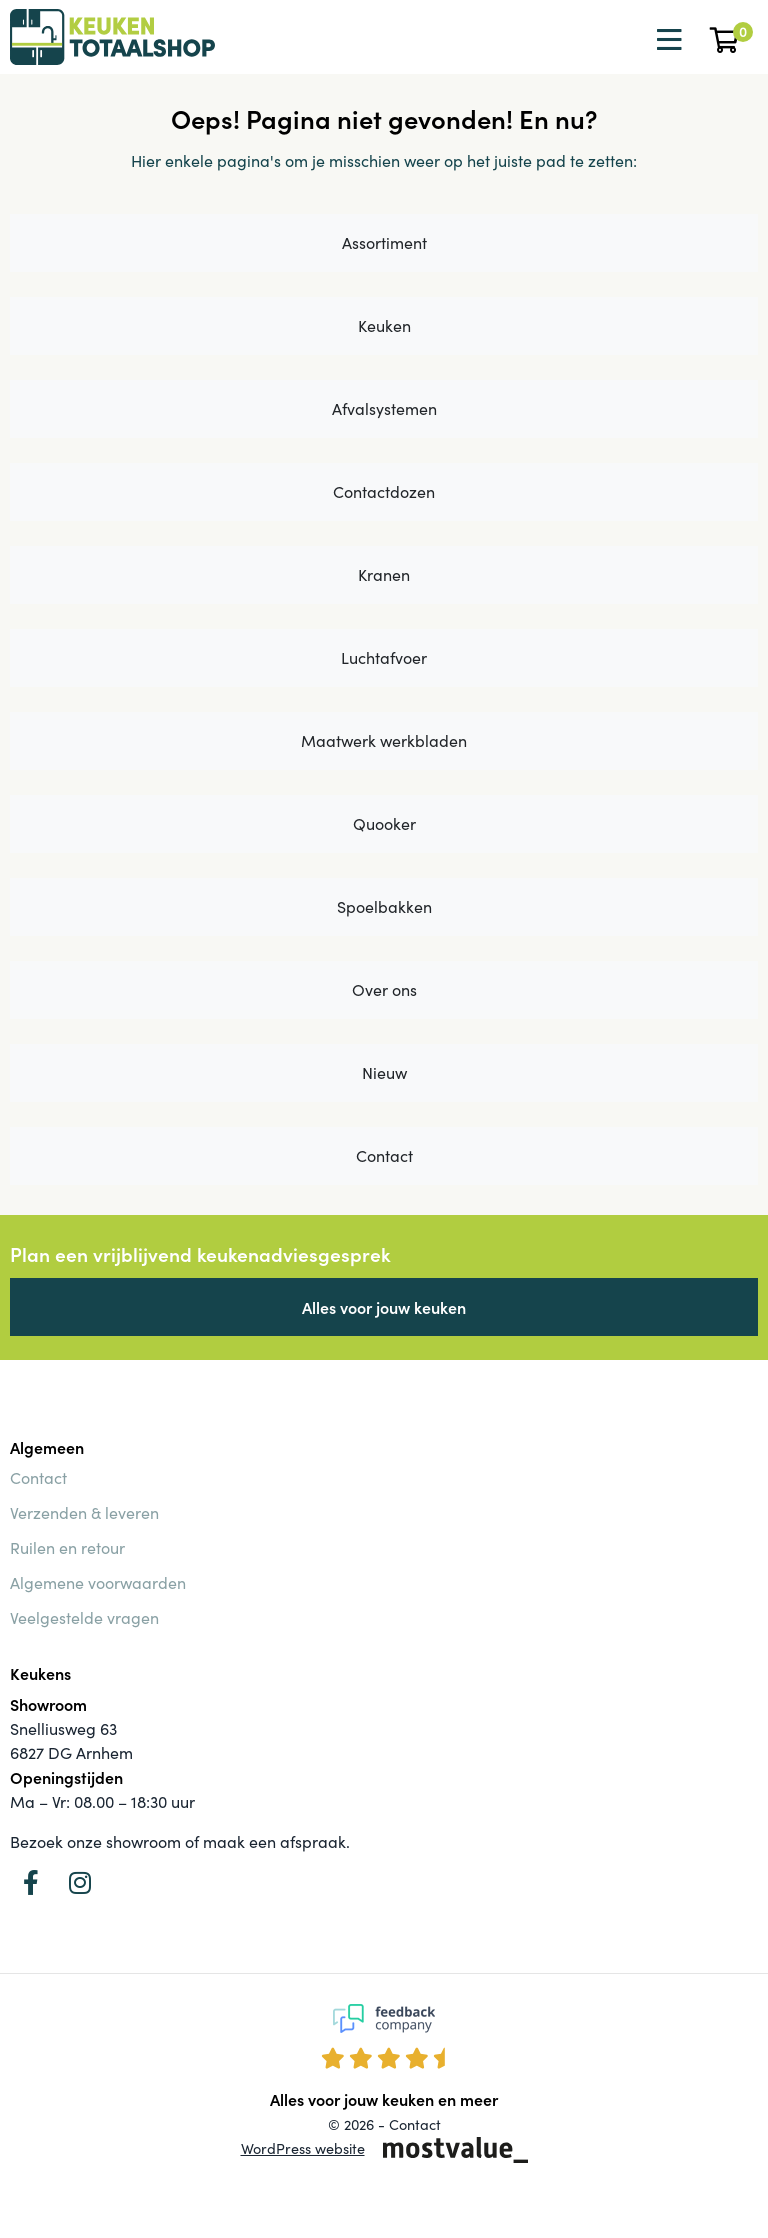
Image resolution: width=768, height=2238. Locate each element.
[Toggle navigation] (667, 40)
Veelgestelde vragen (84, 1617)
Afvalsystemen (384, 408)
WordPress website (303, 2148)
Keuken (384, 325)
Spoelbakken (384, 906)
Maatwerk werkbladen (384, 740)
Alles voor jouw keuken (384, 1307)
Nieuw (384, 1072)
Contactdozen (384, 491)
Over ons (384, 989)
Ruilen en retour (67, 1547)
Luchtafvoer (384, 657)
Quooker (384, 823)
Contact (384, 1155)
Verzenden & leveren (84, 1512)
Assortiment (384, 242)
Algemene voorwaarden (98, 1582)
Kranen (384, 574)
